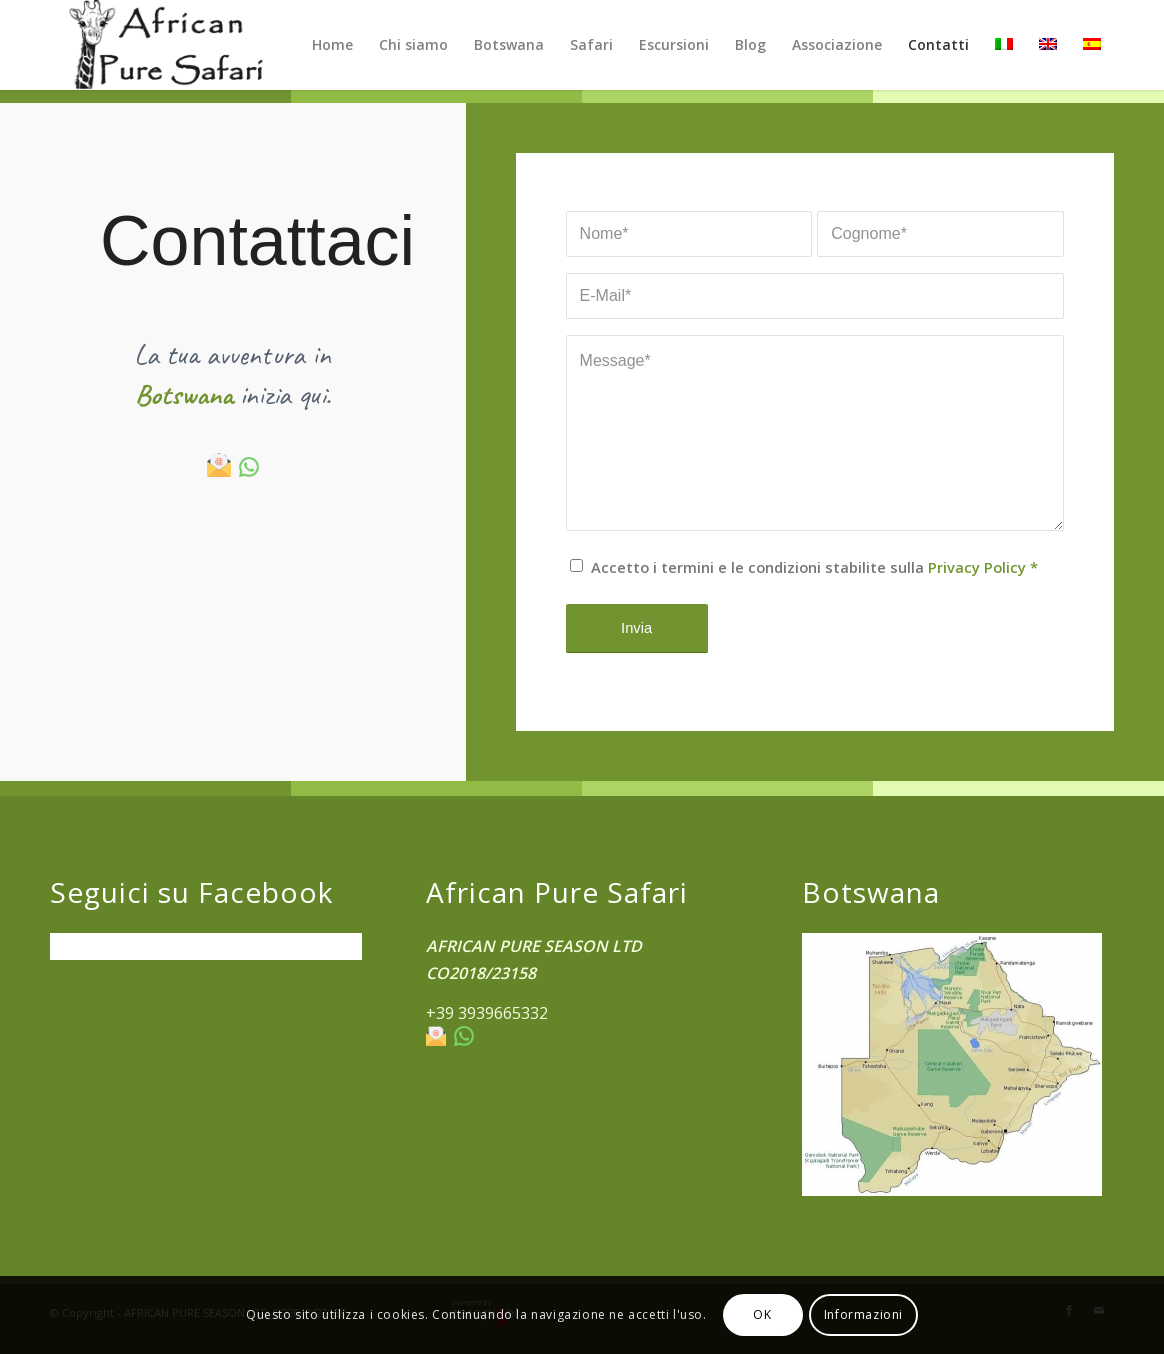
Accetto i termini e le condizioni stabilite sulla (814, 567)
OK (762, 1314)
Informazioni (863, 1314)
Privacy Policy (977, 567)
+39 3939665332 (487, 1013)
